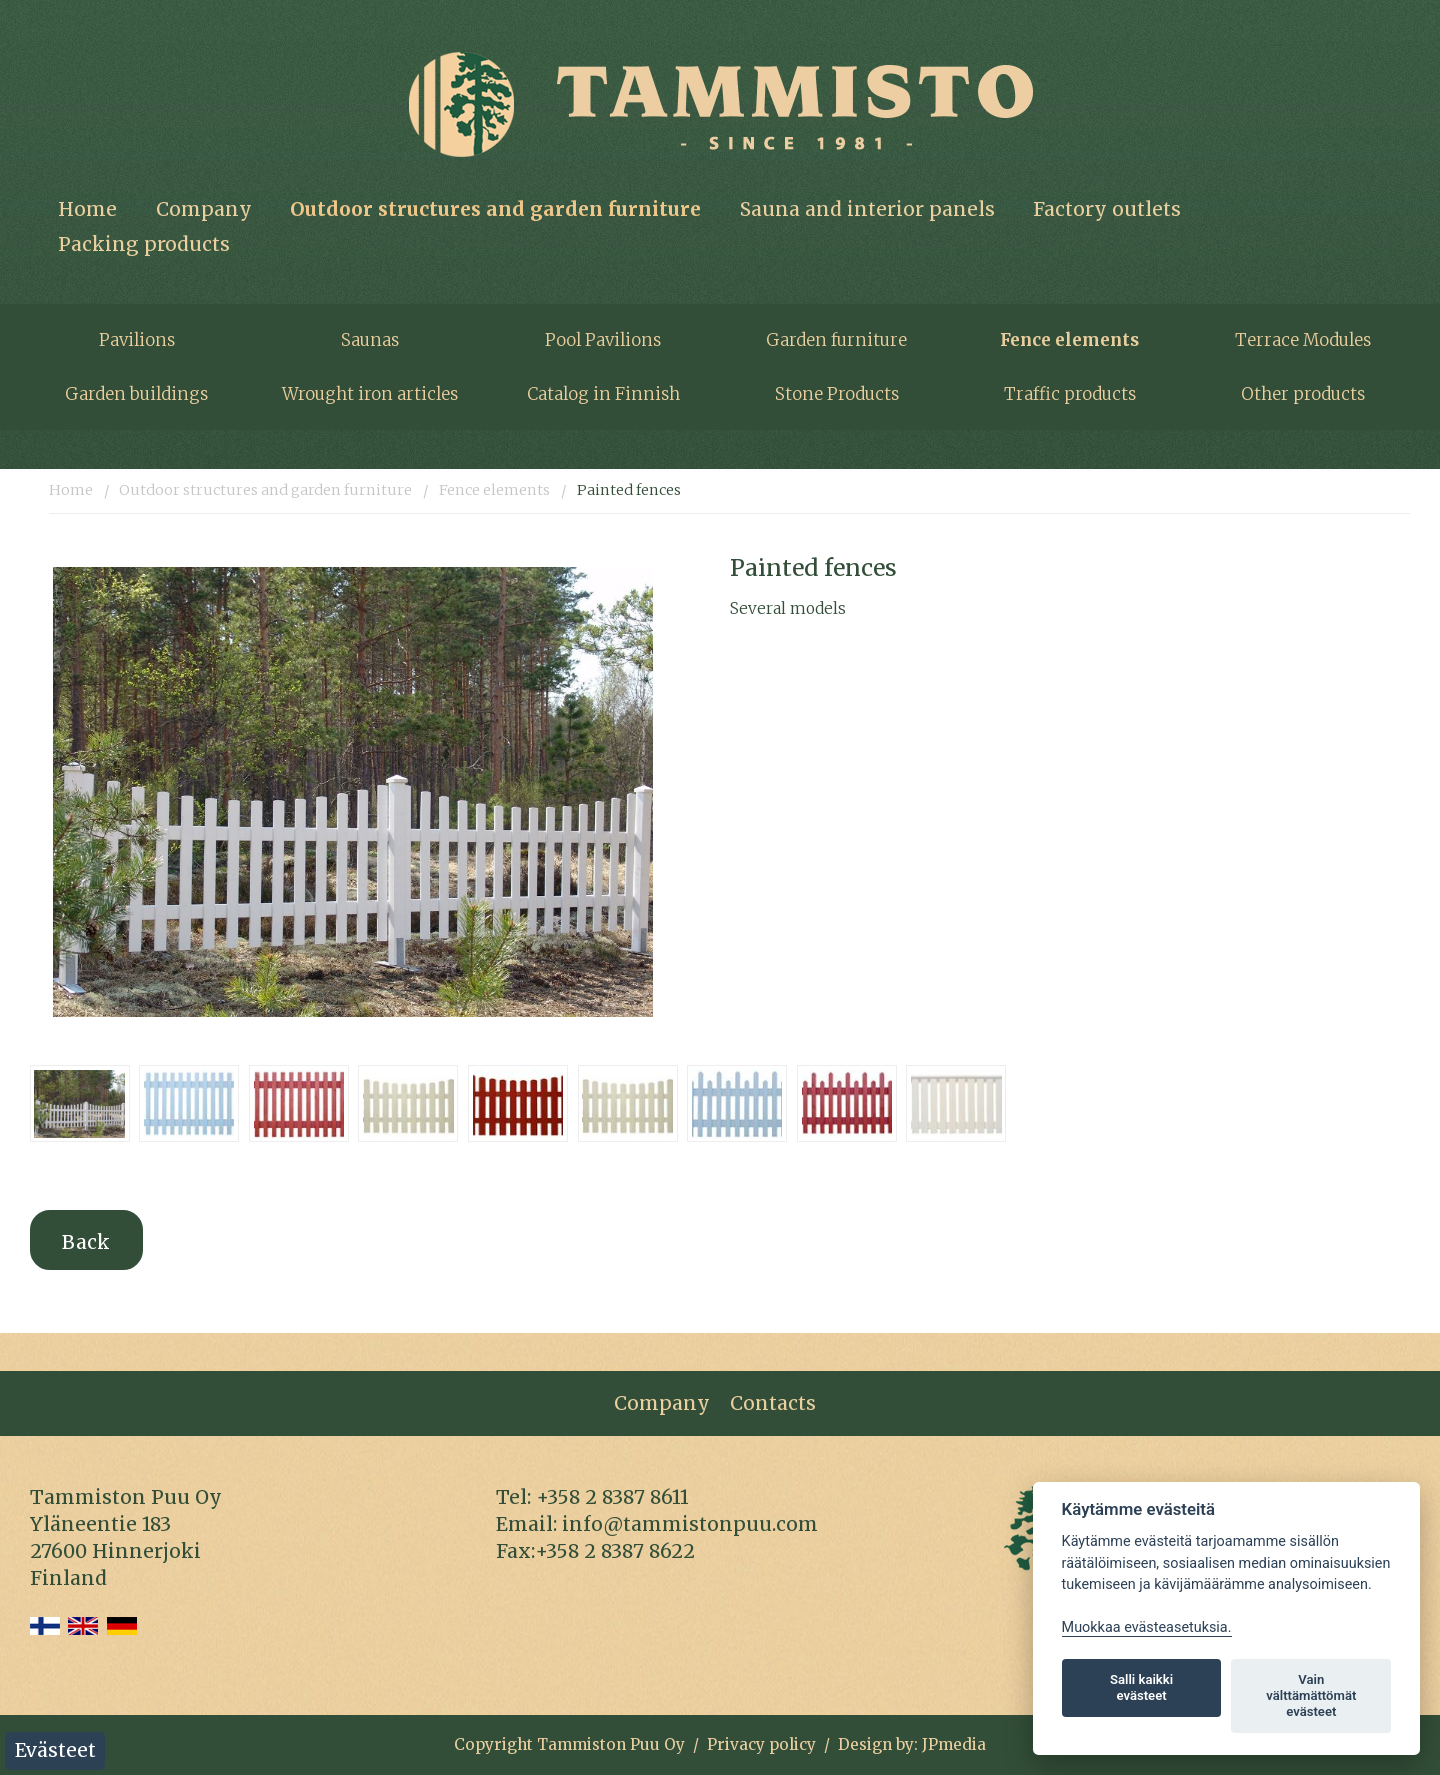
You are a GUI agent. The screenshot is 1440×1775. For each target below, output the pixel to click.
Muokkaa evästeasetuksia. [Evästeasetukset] (1147, 1627)
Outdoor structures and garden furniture (495, 209)
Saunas (370, 340)
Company (204, 209)
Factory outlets (1107, 209)
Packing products (144, 244)
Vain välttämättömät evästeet (1311, 1695)
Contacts (773, 1403)
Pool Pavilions (603, 340)
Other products (1303, 394)
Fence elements (1069, 340)
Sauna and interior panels (867, 209)
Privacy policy (761, 1744)
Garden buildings (136, 394)
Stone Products (837, 394)
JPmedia (954, 1744)
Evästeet (55, 1750)
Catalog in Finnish (603, 394)
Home (87, 209)
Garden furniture (836, 340)
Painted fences (629, 490)
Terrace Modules (1303, 340)
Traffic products (1070, 394)
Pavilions (137, 340)
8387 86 (634, 1497)
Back (86, 1242)
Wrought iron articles (370, 394)
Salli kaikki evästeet (1141, 1687)
